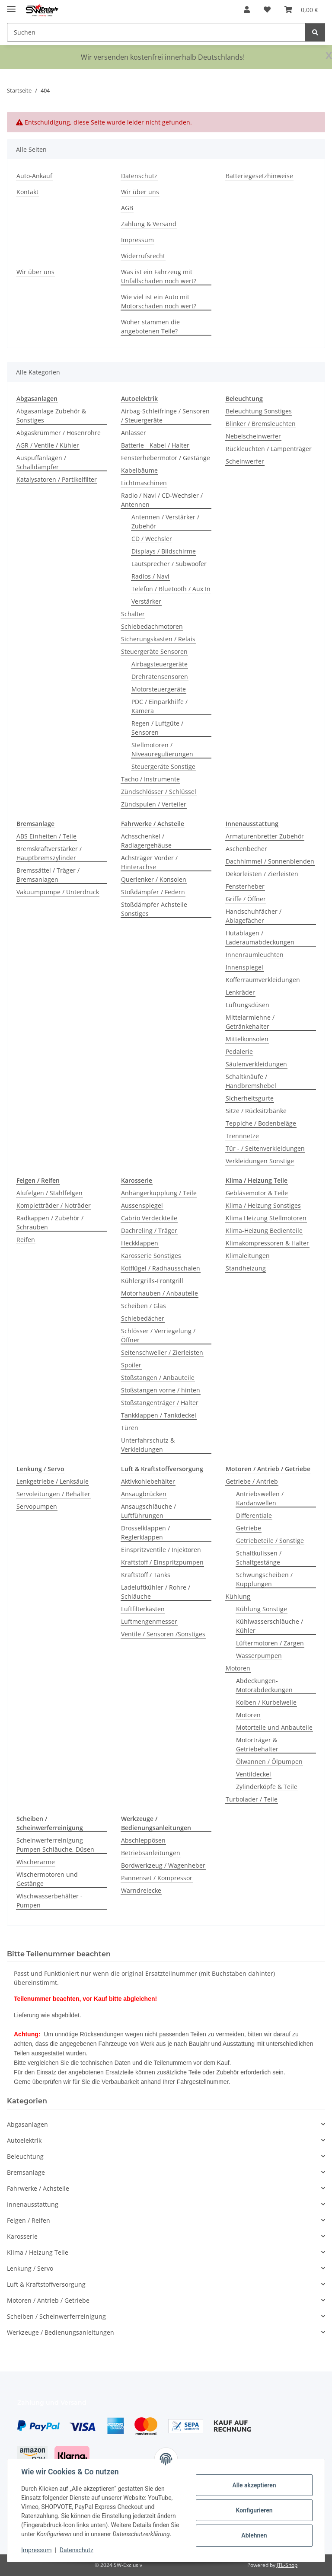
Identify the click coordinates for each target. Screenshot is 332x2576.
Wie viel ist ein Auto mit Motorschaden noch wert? (158, 301)
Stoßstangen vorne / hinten (160, 1390)
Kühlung (238, 1596)
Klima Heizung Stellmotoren (266, 1218)
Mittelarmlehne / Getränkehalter (250, 1021)
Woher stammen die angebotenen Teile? (150, 326)
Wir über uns (140, 192)
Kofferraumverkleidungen (263, 980)
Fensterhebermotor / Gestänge (165, 458)
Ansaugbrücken (143, 1494)
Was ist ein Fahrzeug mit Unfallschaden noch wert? (158, 276)
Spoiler (131, 1365)
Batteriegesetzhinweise (259, 176)
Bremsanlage (26, 2172)
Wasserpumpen (259, 1655)
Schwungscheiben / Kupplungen (264, 1579)
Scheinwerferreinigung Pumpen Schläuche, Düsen (55, 1844)
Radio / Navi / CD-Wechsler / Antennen (162, 500)
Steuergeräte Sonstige (163, 766)
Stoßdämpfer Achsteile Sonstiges (154, 909)
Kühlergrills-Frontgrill (152, 1281)
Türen (129, 1428)
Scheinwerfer (245, 461)
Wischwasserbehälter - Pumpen (49, 1900)
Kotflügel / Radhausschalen (160, 1268)
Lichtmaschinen (144, 483)
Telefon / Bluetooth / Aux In (171, 589)
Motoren (238, 1668)
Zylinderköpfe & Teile (266, 1786)
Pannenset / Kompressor (156, 1878)
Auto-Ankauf (34, 176)
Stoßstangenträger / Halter (159, 1402)
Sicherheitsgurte (250, 1098)
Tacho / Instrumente (150, 779)
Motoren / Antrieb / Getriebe (48, 2300)
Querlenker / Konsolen (153, 879)
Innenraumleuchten (255, 954)
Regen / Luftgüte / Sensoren (157, 727)
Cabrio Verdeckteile (149, 1218)
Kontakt (27, 192)
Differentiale (254, 1515)
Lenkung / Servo (30, 2268)
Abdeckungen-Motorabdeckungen (264, 1685)
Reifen (25, 1239)
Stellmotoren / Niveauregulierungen (162, 749)
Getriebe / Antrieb (252, 1481)
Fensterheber (245, 886)
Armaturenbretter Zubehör (265, 836)
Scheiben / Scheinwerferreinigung (56, 2316)
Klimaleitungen (248, 1255)
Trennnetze (242, 1136)
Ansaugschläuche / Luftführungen (148, 1511)
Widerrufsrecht (143, 256)
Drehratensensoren (159, 676)
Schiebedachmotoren (152, 626)
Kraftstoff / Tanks (145, 1575)
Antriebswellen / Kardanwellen (260, 1498)
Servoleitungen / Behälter (53, 1494)
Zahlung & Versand (148, 224)
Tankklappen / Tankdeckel (158, 1415)
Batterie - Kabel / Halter (155, 445)
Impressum (36, 2550)
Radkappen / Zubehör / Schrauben (49, 1222)
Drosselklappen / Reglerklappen (145, 1532)
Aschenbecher (246, 849)
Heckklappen (139, 1243)
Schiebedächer (142, 1318)
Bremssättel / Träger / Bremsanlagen (48, 874)
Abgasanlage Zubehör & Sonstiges (51, 415)
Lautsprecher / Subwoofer (169, 564)
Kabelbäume (139, 470)
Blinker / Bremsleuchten (261, 423)
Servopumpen (36, 1506)
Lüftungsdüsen (247, 1005)
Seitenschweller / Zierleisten (162, 1352)
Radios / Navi (150, 576)
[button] (247, 9)
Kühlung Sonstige (261, 1609)
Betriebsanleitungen (150, 1853)
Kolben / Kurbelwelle (266, 1702)
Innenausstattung (32, 2204)
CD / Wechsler (151, 538)
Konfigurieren (254, 2510)
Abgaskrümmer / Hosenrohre (58, 433)
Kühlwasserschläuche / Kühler (269, 1626)
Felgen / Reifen (28, 2220)
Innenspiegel (244, 967)
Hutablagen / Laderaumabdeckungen (260, 937)
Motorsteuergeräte (158, 689)
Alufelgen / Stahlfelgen (49, 1193)
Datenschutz (76, 2550)
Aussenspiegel (142, 1205)
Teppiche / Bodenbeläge (261, 1123)
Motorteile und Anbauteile (274, 1727)
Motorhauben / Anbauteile (159, 1293)
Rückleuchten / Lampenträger (269, 449)
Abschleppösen (143, 1840)
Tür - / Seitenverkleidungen (265, 1148)
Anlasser (133, 433)
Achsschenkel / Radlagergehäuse (146, 840)
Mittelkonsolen (247, 1039)
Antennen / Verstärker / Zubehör (165, 521)
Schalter (133, 614)
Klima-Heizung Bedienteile (264, 1230)
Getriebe (248, 1528)
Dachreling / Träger (149, 1230)
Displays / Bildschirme (163, 551)
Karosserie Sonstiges (151, 1255)
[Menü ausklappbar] (11, 5)
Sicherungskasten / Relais (158, 639)
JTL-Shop (287, 2565)
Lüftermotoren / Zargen (270, 1643)
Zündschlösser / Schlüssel (158, 791)
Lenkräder (240, 992)
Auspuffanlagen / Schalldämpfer (41, 462)
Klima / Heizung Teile (37, 2252)
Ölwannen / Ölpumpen (269, 1761)
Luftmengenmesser (149, 1621)
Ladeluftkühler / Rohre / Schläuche (155, 1591)
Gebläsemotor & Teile (257, 1193)
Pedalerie (239, 1051)
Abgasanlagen (27, 2124)
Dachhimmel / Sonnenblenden (270, 861)
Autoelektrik (24, 2140)
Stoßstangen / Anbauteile (158, 1377)
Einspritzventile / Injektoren (161, 1550)
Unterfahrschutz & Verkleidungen (148, 1444)
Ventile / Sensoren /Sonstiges (163, 1634)
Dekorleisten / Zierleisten (262, 874)
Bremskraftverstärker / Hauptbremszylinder (49, 853)
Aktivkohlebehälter (148, 1481)
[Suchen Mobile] (156, 32)
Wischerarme (35, 1862)
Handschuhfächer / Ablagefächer (253, 916)
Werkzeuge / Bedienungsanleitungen (60, 2332)
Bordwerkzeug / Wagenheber (163, 1865)
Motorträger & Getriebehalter (257, 1744)
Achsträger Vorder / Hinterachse (149, 862)
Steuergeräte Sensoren (154, 651)
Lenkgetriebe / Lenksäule (52, 1481)
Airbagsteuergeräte (159, 664)
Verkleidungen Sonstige (260, 1161)
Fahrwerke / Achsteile (38, 2188)
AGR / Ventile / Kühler (47, 445)
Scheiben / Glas (143, 1306)
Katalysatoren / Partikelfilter (56, 479)
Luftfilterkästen (143, 1609)
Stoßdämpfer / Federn (153, 892)
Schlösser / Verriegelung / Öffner (158, 1335)
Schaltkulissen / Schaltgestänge (258, 1557)
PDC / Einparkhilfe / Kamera (159, 706)
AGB (127, 208)
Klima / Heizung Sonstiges (263, 1205)
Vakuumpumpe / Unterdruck (57, 892)
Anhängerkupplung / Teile (159, 1193)
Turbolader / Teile (252, 1799)
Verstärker (146, 601)
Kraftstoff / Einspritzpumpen (162, 1562)
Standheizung (246, 1268)
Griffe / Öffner (246, 899)
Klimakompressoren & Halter (267, 1243)
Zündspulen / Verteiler (153, 804)
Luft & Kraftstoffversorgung (46, 2284)
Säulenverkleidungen (256, 1064)
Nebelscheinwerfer (253, 436)
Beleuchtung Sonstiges (259, 411)
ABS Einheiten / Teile (46, 836)
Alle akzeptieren (254, 2485)
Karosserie (22, 2236)
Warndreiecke (141, 1890)
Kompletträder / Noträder (53, 1205)
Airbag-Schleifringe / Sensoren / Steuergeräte (165, 415)
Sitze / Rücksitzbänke (256, 1111)
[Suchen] (315, 32)
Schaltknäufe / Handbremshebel (251, 1081)
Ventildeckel (253, 1774)
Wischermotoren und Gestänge (47, 1879)
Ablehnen (254, 2535)
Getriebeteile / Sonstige (270, 1540)
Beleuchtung (25, 2156)
